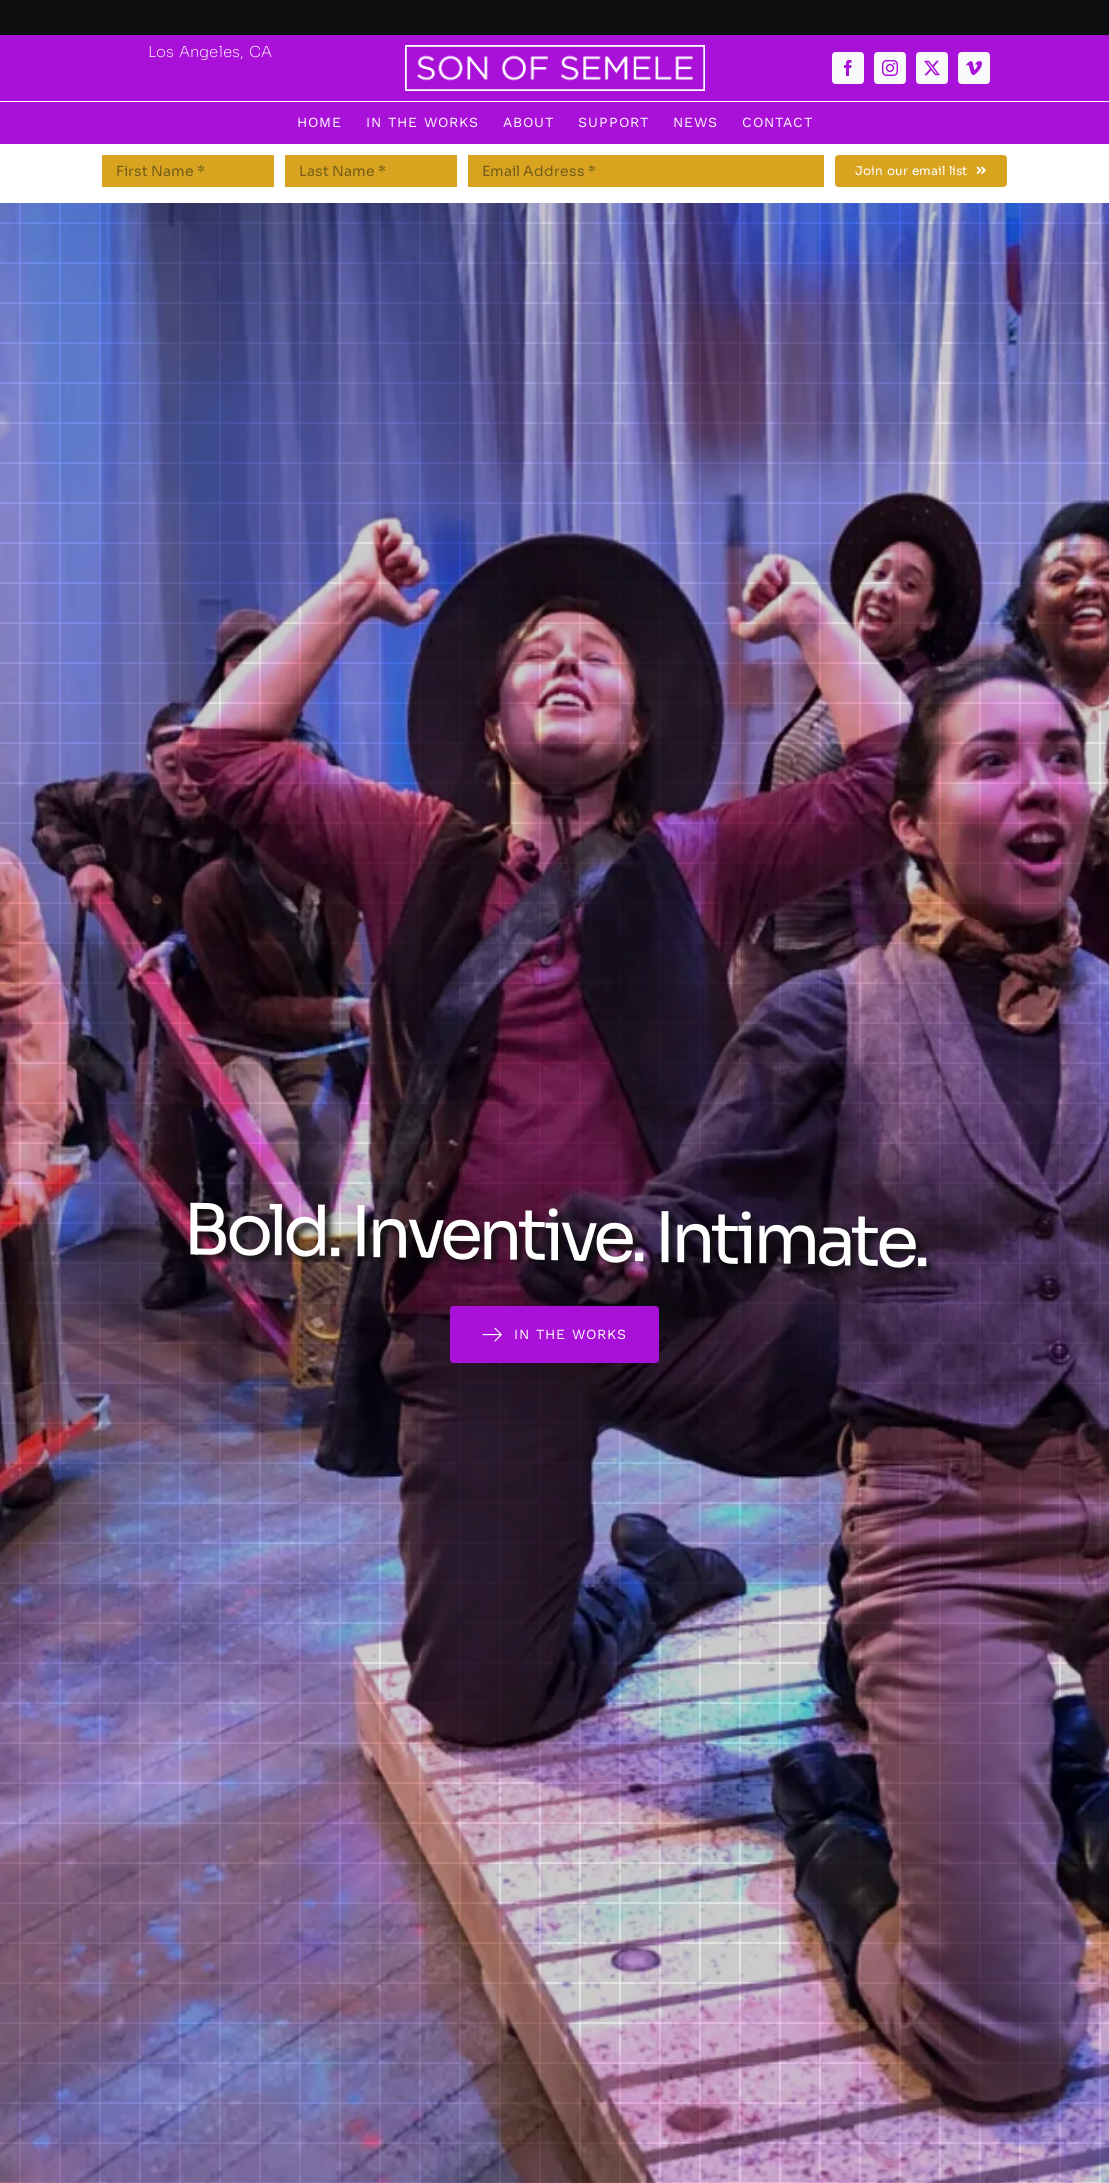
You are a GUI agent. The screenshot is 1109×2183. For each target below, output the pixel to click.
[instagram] (890, 68)
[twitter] (932, 68)
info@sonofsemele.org (186, 77)
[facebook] (848, 68)
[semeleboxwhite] (555, 52)
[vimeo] (974, 68)
